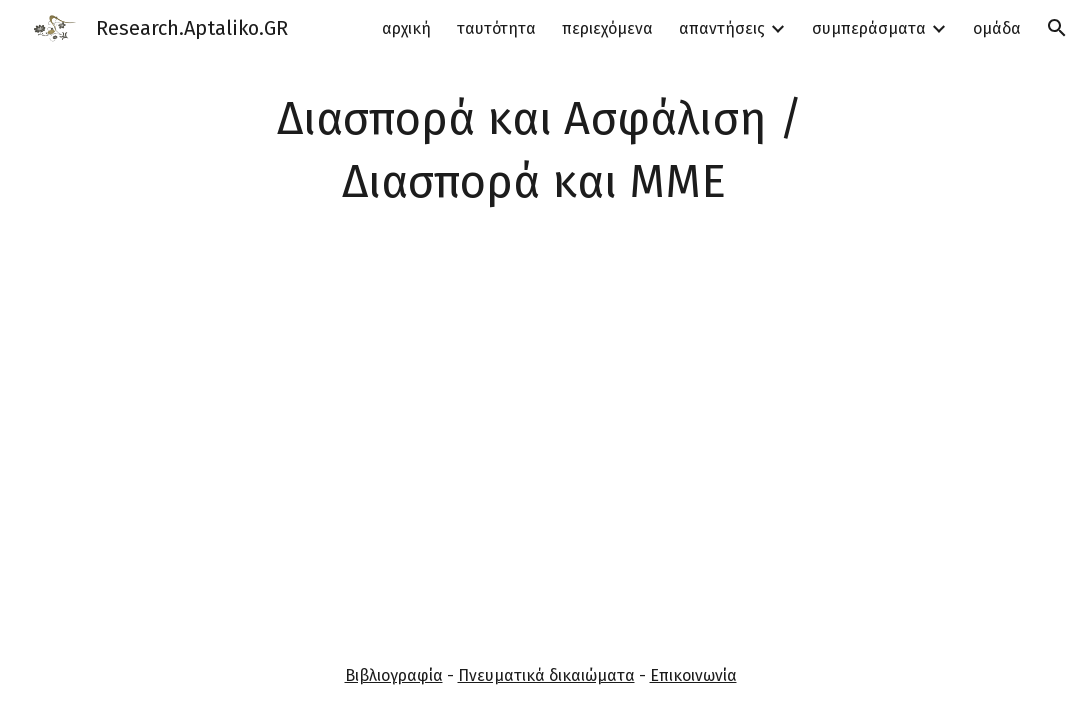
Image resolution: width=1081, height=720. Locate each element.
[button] (1057, 28)
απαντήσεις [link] (722, 28)
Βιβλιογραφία (394, 675)
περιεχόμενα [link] (607, 28)
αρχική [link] (406, 28)
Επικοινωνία (693, 675)
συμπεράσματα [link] (869, 28)
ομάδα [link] (997, 28)
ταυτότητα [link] (496, 28)
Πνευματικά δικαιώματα (546, 675)
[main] (540, 150)
